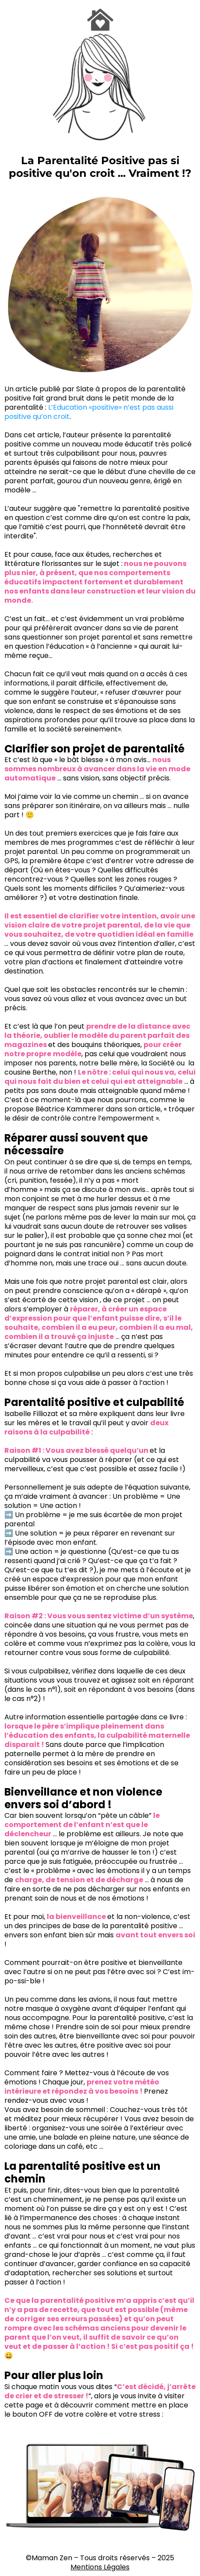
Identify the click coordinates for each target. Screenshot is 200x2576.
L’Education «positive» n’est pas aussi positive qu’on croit (88, 412)
